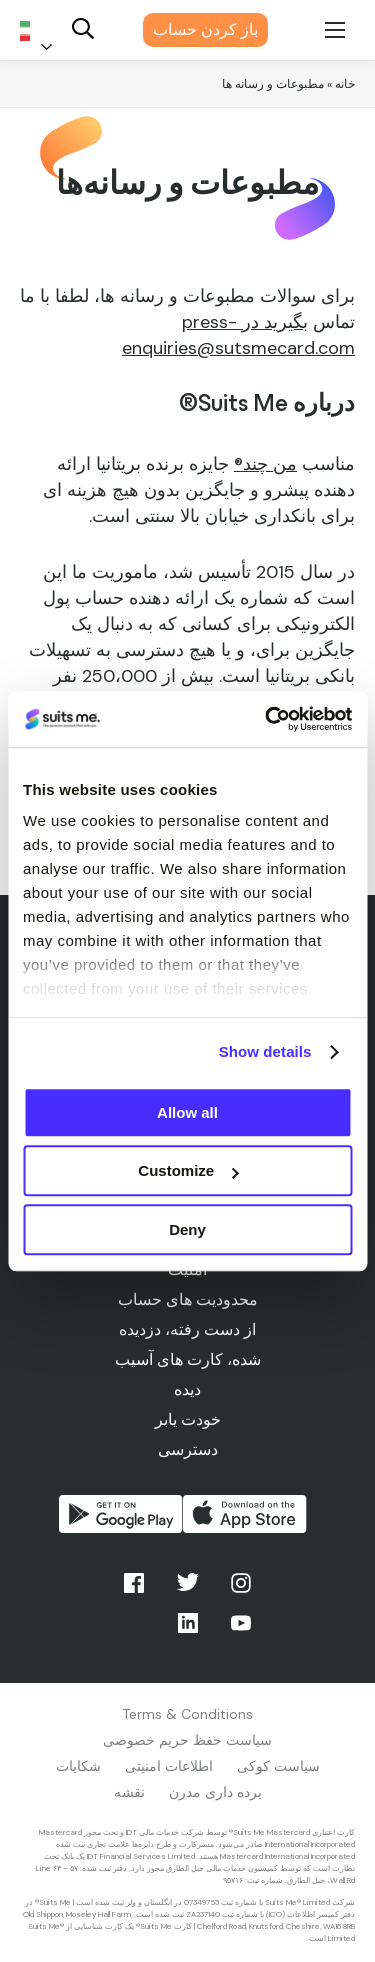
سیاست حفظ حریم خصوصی (187, 1740)
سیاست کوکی (278, 1766)
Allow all (187, 1112)
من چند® (265, 464)
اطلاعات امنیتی (169, 1766)
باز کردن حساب (205, 29)
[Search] (83, 30)
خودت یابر (188, 1419)
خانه (345, 84)
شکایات (78, 1766)
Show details (265, 1051)
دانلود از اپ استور (245, 1514)
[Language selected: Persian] (40, 30)
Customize (188, 1170)
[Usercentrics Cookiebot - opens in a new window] (267, 719)
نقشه (129, 1792)
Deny (187, 1229)
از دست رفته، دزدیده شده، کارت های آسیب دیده (188, 1359)
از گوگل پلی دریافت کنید (121, 1514)
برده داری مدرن (215, 1792)
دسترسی (188, 1449)
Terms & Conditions (187, 1714)
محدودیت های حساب (188, 1299)
